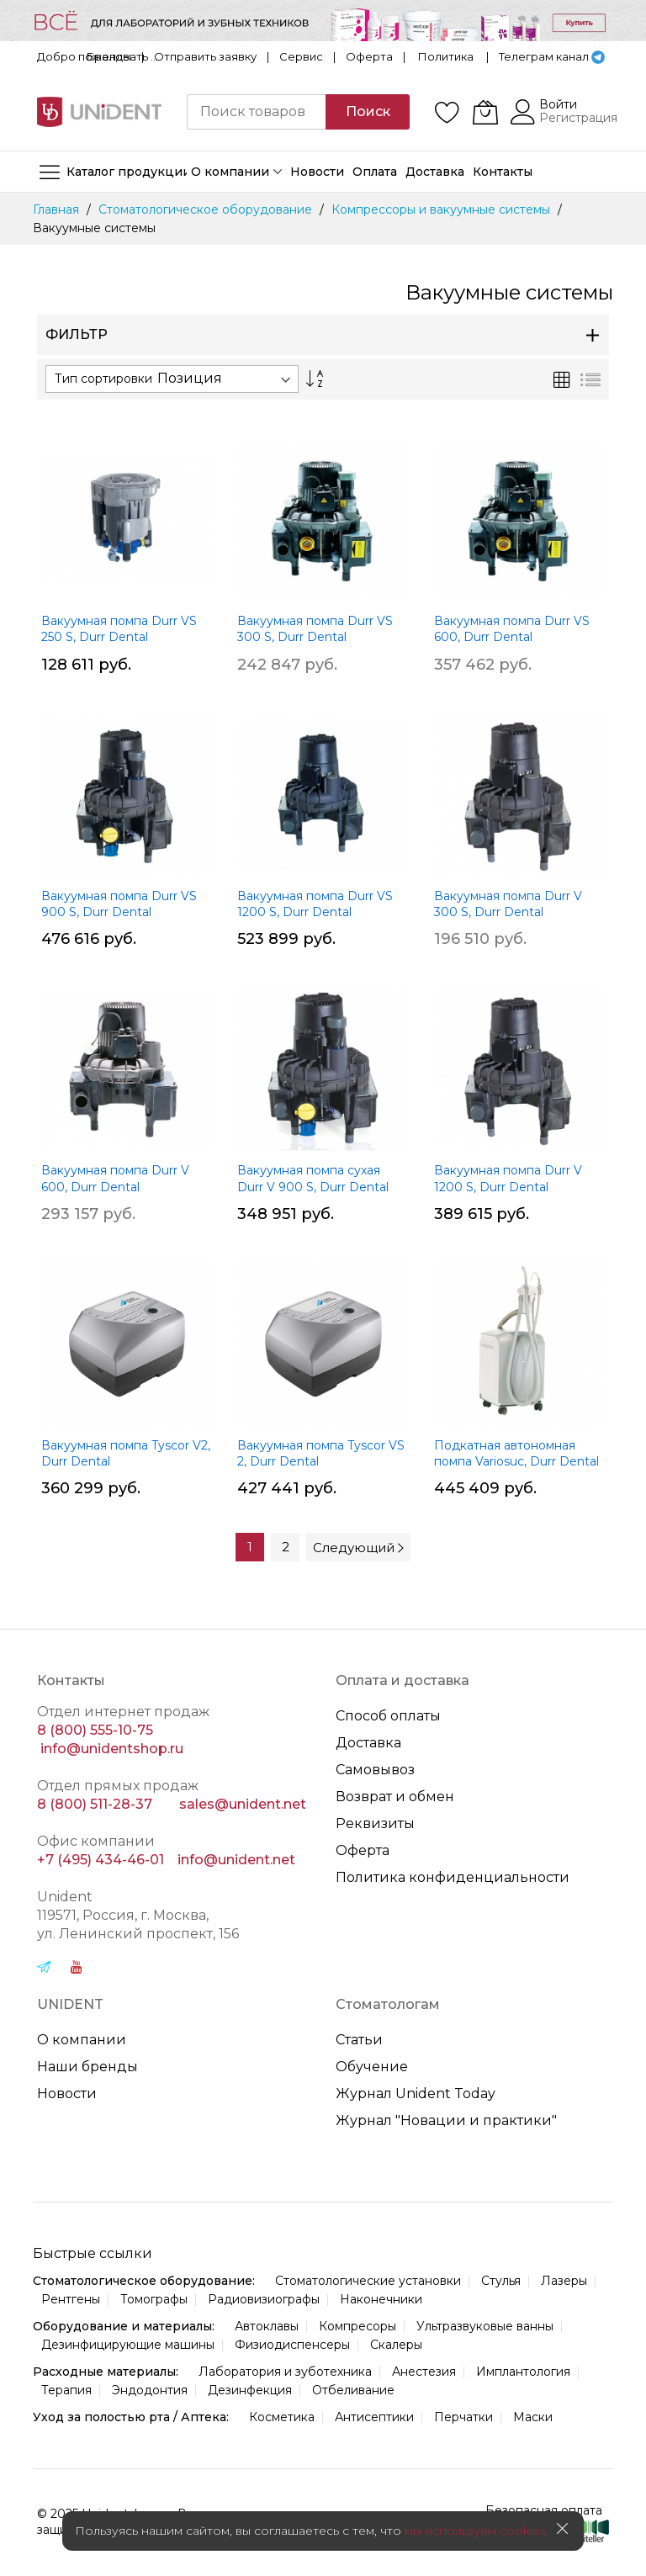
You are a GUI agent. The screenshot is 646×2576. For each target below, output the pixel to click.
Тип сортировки (103, 378)
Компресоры (357, 2326)
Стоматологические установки (368, 2280)
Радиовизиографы (264, 2299)
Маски (533, 2417)
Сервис (301, 56)
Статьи (359, 2040)
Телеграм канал (544, 56)
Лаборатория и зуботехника (285, 2371)
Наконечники (381, 2299)
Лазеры (564, 2280)
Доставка (368, 1743)
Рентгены (70, 2299)
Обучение (372, 2067)
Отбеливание (353, 2390)
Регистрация (578, 117)
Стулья (501, 2280)
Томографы (154, 2299)
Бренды (109, 56)
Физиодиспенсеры (292, 2344)
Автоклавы (267, 2326)
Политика (446, 56)
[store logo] (99, 112)
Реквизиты (375, 1823)
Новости (67, 2094)
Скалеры (396, 2344)
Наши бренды (87, 2067)
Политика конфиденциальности (452, 1877)
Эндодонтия (150, 2390)
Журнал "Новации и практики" (446, 2120)
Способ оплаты (388, 1716)
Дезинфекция (250, 2390)
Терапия (66, 2390)
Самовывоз (375, 1770)
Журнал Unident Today (415, 2094)
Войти (558, 104)
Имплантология (523, 2371)
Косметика (282, 2417)
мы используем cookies (475, 2530)
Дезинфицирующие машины (127, 2344)
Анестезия (424, 2371)
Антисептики (374, 2417)
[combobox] (256, 112)
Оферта (369, 56)
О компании (81, 2040)
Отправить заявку (205, 56)
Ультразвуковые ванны (484, 2326)
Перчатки (463, 2417)
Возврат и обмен (395, 1797)
